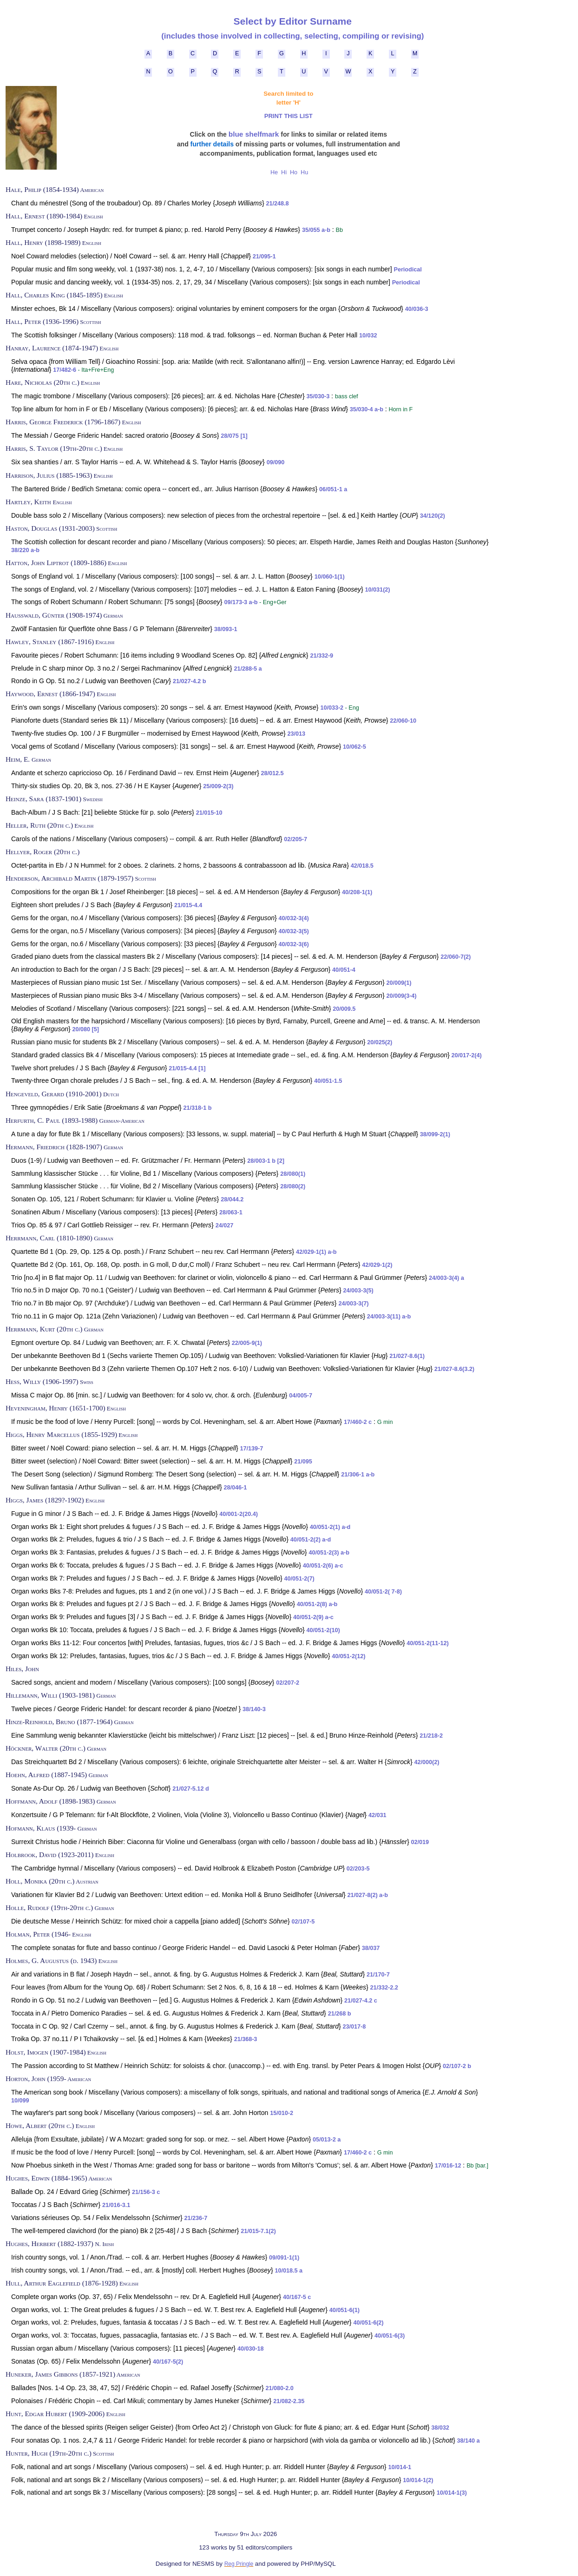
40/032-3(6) (294, 944)
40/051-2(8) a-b (317, 1604)
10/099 (20, 2100)
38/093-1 (225, 629)
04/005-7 (300, 1395)
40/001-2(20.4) (238, 1514)
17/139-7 (251, 1448)
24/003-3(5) (358, 1290)
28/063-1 (231, 1212)
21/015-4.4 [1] (187, 1068)
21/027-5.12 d (190, 1788)
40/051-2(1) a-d (330, 1527)
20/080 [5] (85, 1029)
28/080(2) (292, 1186)
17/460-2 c (358, 1422)
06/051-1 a (333, 489)
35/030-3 (317, 396)
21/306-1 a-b (357, 1474)
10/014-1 (399, 2467)
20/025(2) (379, 1042)
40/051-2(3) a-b (329, 1552)
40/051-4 (343, 970)
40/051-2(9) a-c (313, 1617)
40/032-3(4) (294, 918)
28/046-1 (235, 1487)
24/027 (225, 1225)
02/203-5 (358, 1868)
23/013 (297, 734)
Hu (304, 172)
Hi (284, 172)
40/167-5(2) (168, 2362)
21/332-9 (321, 655)
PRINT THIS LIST (288, 115)
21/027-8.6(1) (407, 1356)
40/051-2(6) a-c (323, 1565)
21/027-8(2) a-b (367, 1895)
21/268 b (339, 2013)
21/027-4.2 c (360, 2000)
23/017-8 (354, 2026)
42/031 (377, 1815)
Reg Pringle (239, 2564)
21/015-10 (209, 813)
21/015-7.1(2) (258, 2231)
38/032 (440, 2427)
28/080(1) (292, 1174)
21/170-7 (378, 1974)
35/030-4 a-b (366, 409)
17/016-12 (448, 2165)
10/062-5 (354, 747)
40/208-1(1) (357, 892)
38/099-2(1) (435, 1134)
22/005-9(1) (247, 1343)
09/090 (276, 462)
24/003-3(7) (353, 1303)
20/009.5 (344, 1009)
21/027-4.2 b (189, 681)
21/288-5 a (248, 668)
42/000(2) (427, 1762)
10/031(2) (377, 589)
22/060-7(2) (455, 957)
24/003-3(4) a (446, 1278)
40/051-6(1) (344, 2310)
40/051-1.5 (328, 1081)
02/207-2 (287, 1683)
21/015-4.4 (188, 905)
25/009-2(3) (218, 786)
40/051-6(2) (368, 2322)
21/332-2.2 (384, 1987)
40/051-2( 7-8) (383, 1591)
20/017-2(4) (467, 1055)
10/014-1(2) (418, 2480)
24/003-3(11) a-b (389, 1316)
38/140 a (468, 2441)
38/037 (371, 1948)
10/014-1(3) (452, 2493)
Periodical (408, 269)
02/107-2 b (457, 2066)
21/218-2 (431, 1736)
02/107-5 (303, 1921)
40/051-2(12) (348, 1656)
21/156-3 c (146, 2192)
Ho (293, 172)
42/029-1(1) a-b (316, 1252)
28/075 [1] (234, 436)
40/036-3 (416, 309)
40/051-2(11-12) (427, 1643)
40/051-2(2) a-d (310, 1539)
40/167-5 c (297, 2297)
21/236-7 (196, 2218)
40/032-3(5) (294, 931)
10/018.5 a (289, 2270)
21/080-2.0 (280, 2388)
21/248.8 (277, 203)
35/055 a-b (316, 230)
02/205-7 (295, 839)
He (274, 172)
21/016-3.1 (116, 2205)
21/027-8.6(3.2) (454, 1369)
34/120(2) (432, 516)
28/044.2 (232, 1199)
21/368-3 (245, 2039)
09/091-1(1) (284, 2257)
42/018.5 (362, 866)
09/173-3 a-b (240, 602)
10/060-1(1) (330, 576)
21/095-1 (264, 256)
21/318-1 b (197, 1108)
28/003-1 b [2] (265, 1161)
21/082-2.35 (288, 2401)
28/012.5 (272, 773)
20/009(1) (398, 983)
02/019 (420, 1842)
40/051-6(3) (389, 2335)
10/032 (368, 335)
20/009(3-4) (401, 996)
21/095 (303, 1461)
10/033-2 (331, 708)
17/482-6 (64, 370)
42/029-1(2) (377, 1265)
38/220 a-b (25, 550)
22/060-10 (403, 721)
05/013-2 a (327, 2139)
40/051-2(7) (299, 1578)
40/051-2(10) (323, 1630)
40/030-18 (250, 2348)
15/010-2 (281, 2113)
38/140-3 (254, 1709)
